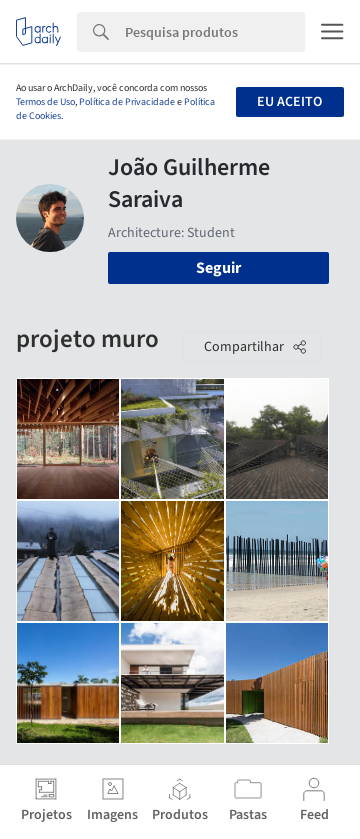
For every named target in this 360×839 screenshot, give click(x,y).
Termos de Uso (45, 102)
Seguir (218, 268)
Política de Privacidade (127, 102)
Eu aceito (289, 102)
